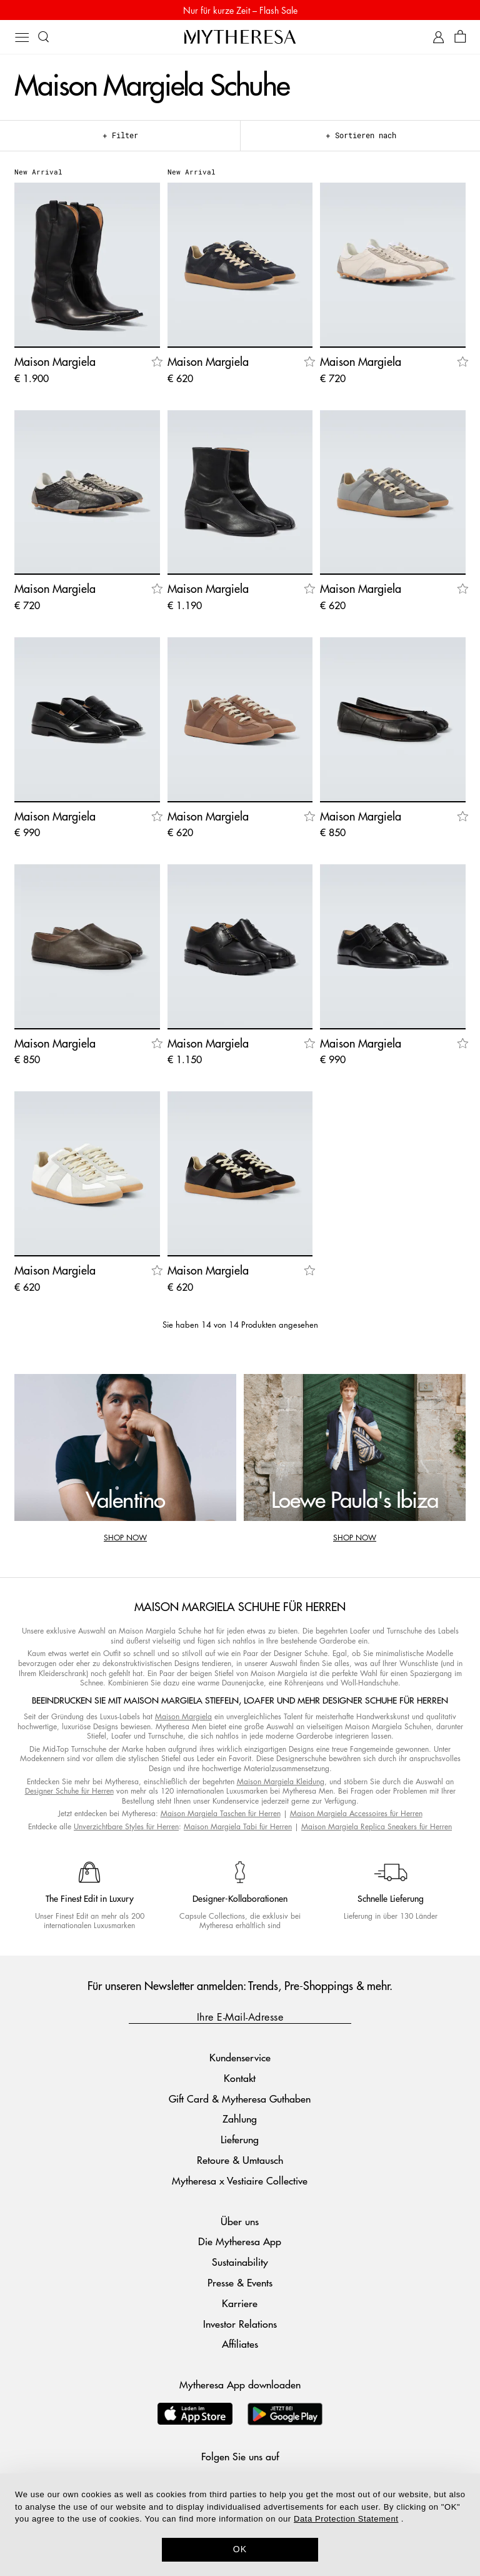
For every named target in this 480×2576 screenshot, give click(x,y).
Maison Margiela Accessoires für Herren (356, 1813)
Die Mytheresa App (239, 2241)
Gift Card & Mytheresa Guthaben (240, 2098)
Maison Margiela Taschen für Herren (221, 1813)
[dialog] (240, 2524)
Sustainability (240, 2262)
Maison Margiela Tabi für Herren (238, 1826)
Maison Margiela (183, 1716)
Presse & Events (240, 2282)
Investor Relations (240, 2323)
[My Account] (438, 37)
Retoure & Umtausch (240, 2160)
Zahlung (239, 2118)
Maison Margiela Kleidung (280, 1781)
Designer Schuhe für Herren (69, 1791)
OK (240, 2549)
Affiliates (240, 2343)
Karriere (240, 2303)
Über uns (240, 2221)
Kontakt (240, 2078)
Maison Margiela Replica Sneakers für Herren (376, 1826)
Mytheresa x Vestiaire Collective (240, 2180)
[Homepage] (240, 36)
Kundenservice (240, 2057)
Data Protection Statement (346, 2518)
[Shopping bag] (460, 37)
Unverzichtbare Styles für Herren (126, 1826)
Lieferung (240, 2139)
